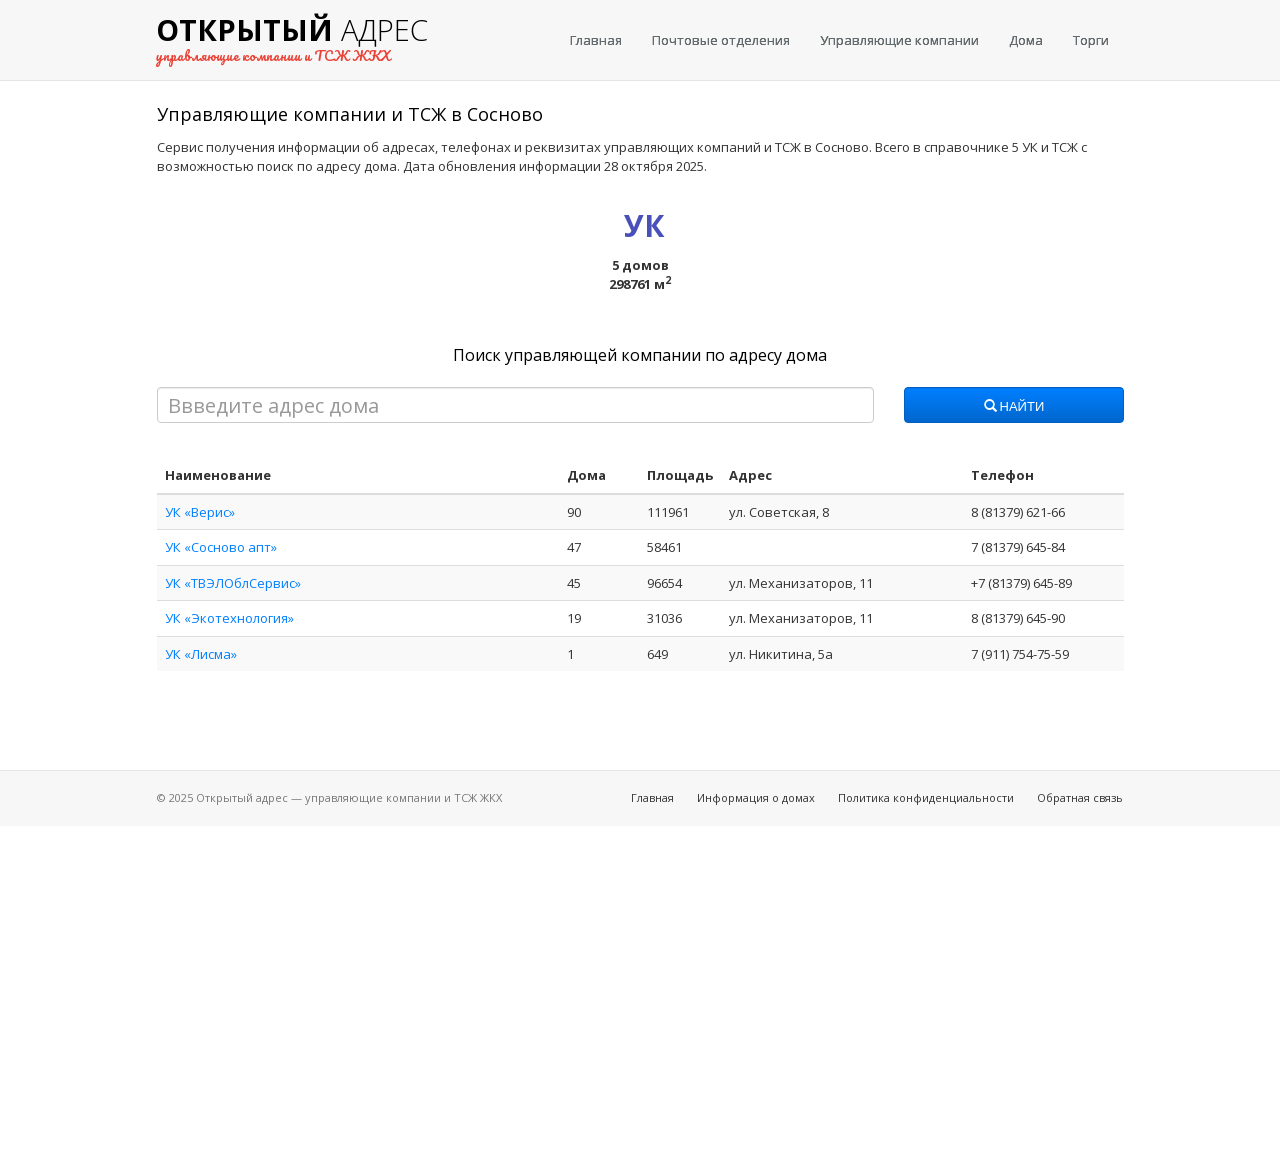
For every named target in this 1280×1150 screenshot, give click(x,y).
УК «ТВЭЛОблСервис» (233, 583)
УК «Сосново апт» (221, 547)
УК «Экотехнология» (229, 618)
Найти (1014, 407)
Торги (1091, 40)
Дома (1026, 40)
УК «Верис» (200, 512)
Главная (596, 40)
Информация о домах (756, 797)
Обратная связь (1080, 797)
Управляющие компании (899, 40)
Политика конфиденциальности (926, 797)
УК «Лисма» (201, 654)
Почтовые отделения (721, 40)
